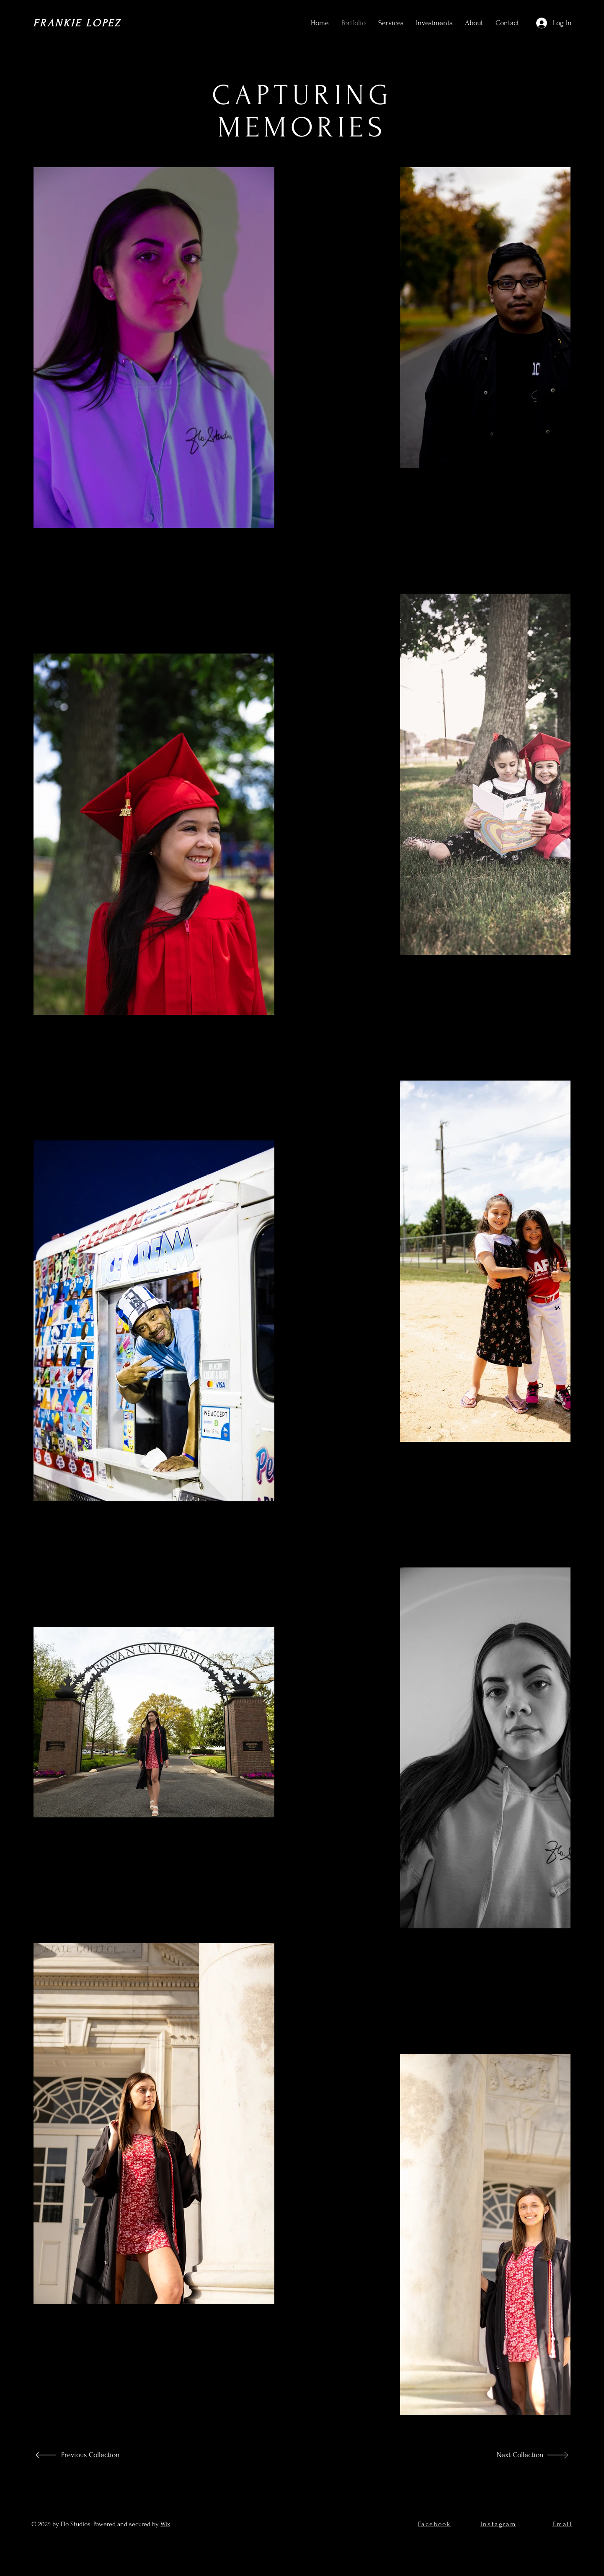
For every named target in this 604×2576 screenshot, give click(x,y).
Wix (165, 2524)
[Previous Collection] (88, 2455)
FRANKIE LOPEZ (77, 23)
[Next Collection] (516, 2455)
